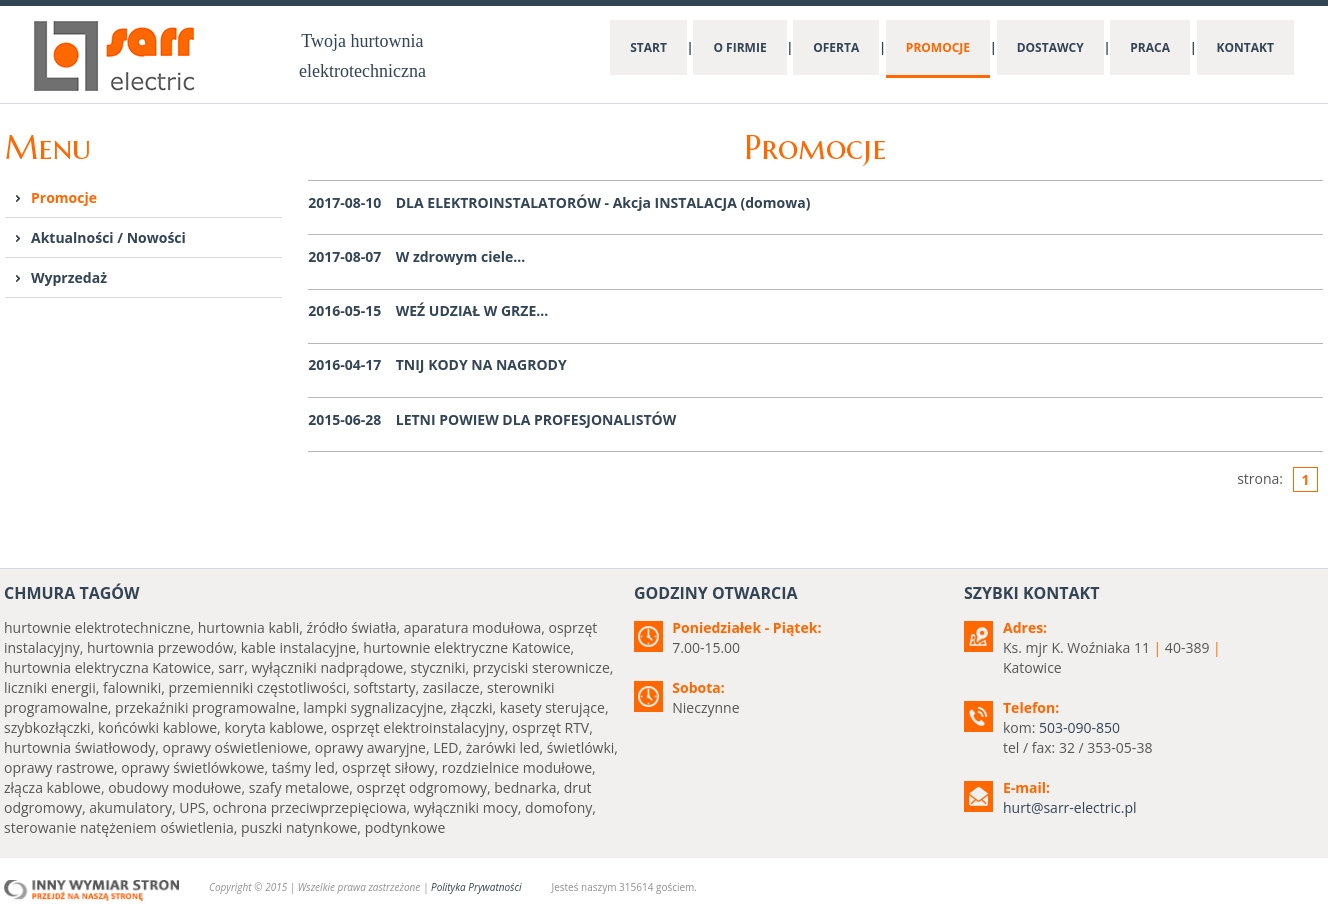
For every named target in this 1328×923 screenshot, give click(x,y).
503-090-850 (1079, 727)
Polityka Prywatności (476, 887)
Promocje (64, 197)
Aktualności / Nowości (108, 237)
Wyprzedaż (69, 277)
